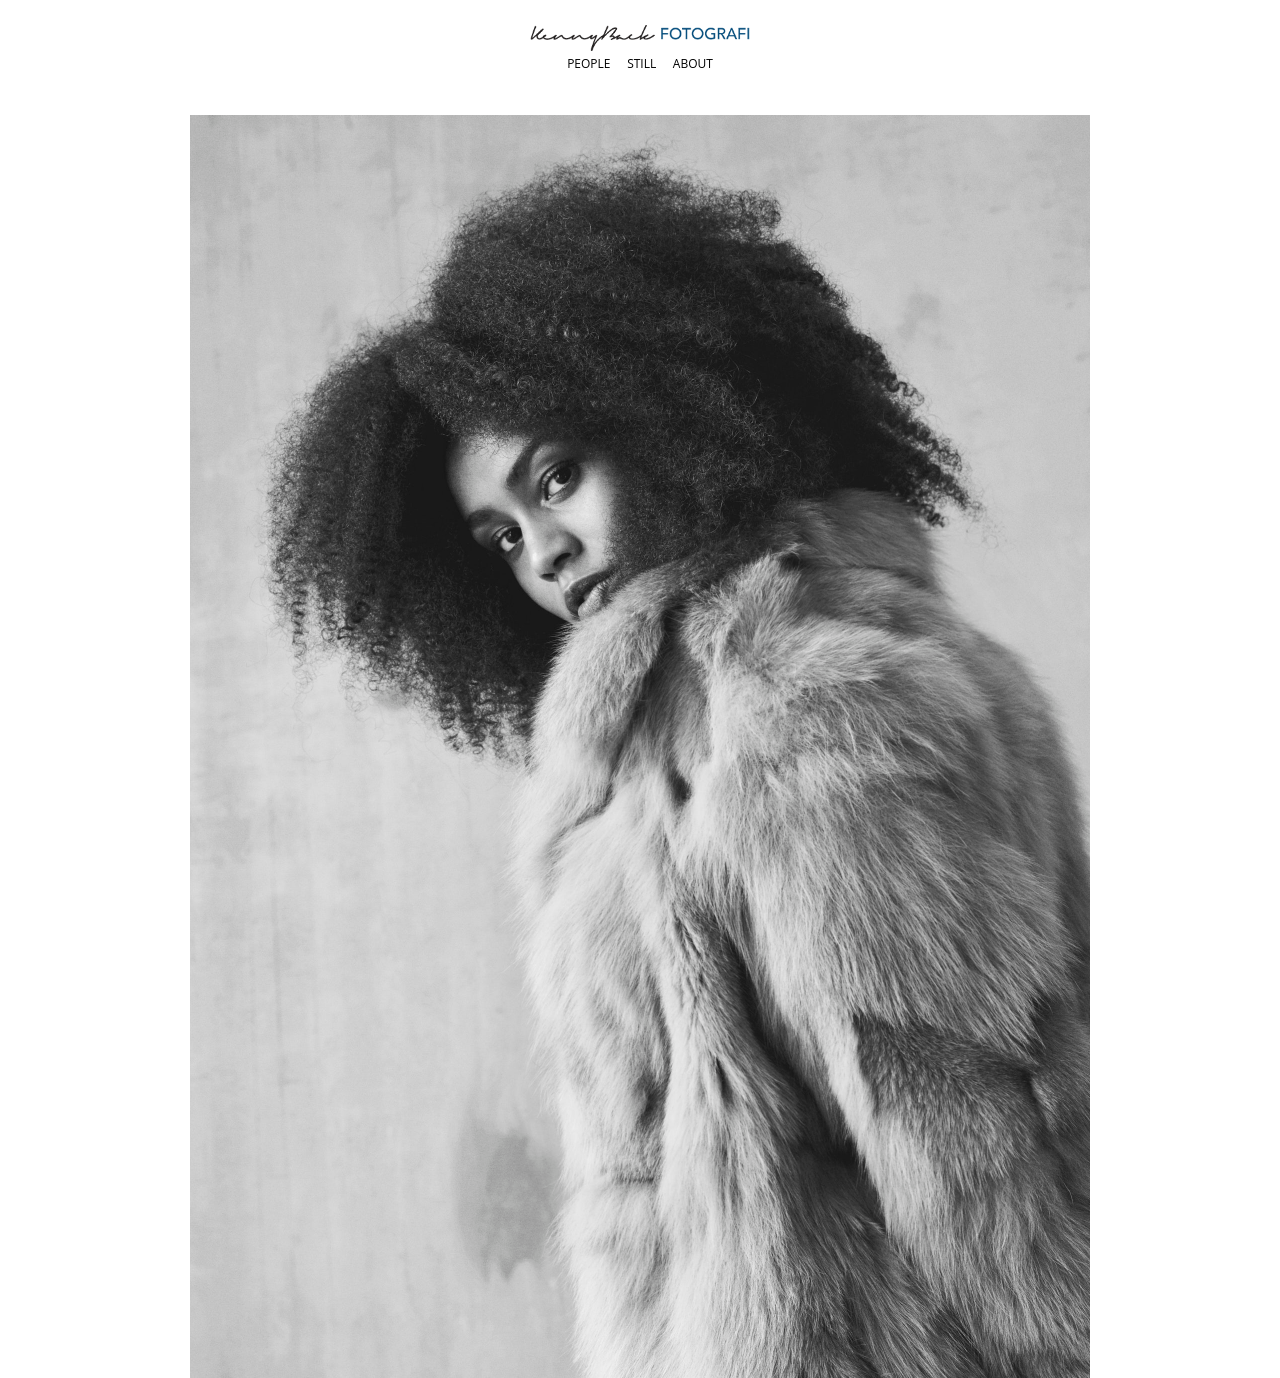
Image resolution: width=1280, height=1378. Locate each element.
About (693, 63)
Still (641, 63)
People (588, 63)
